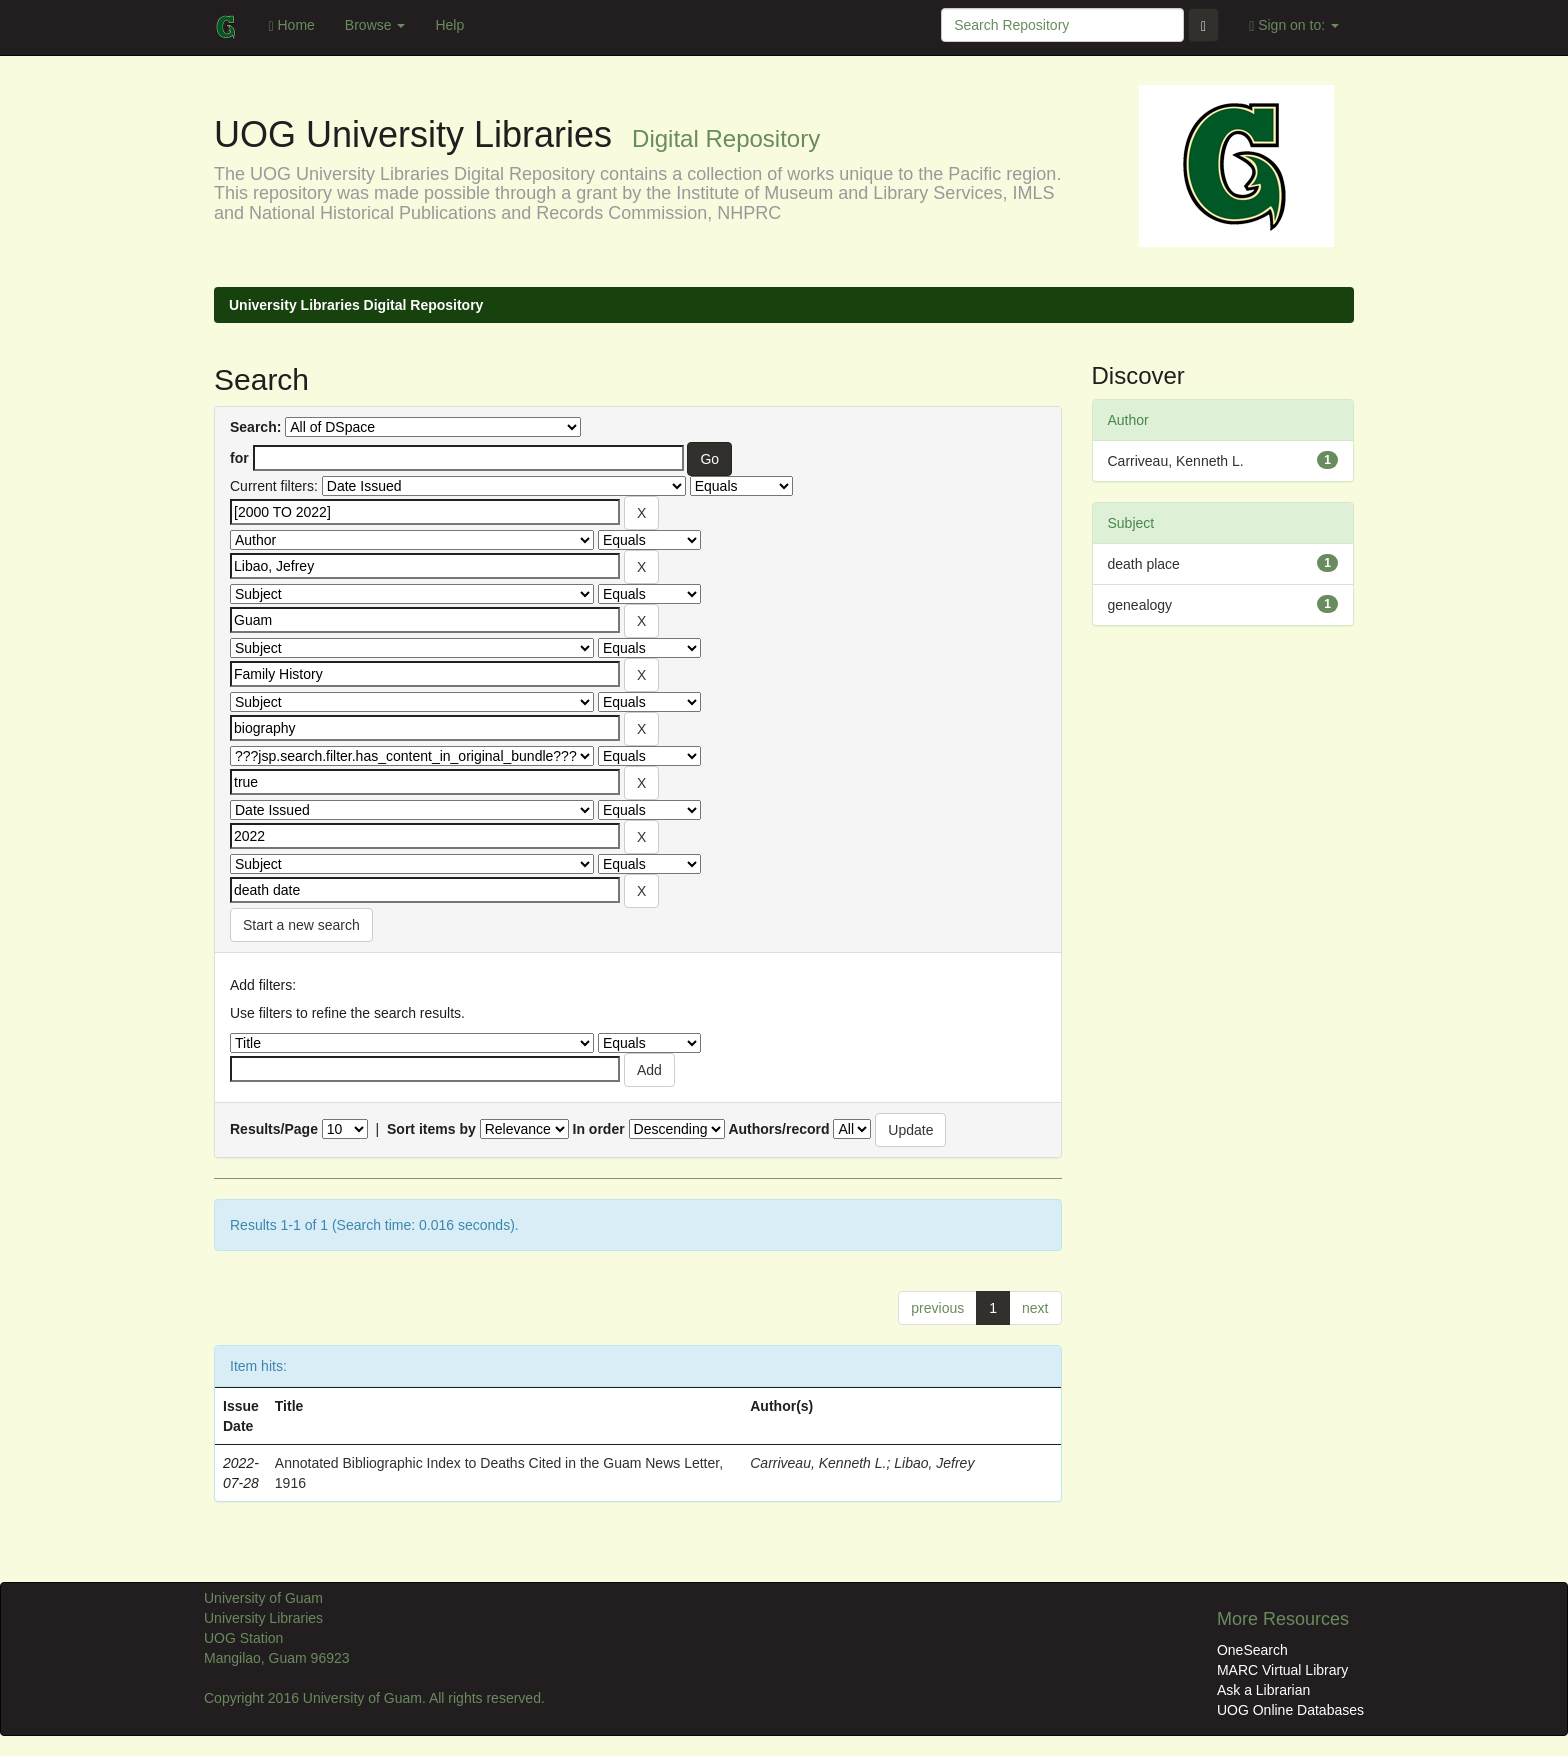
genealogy (1140, 605)
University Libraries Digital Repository (356, 305)
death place (1144, 564)
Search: (255, 427)
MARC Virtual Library (1282, 1670)
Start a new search (301, 925)
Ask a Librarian (1263, 1690)
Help (449, 25)
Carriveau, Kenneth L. (818, 1463)
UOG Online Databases (1290, 1710)
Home (291, 25)
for (239, 458)
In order (599, 1129)
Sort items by (431, 1129)
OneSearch (1252, 1650)
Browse (375, 25)
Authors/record (778, 1129)
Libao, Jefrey (934, 1463)
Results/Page (274, 1129)
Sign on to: (1294, 25)
